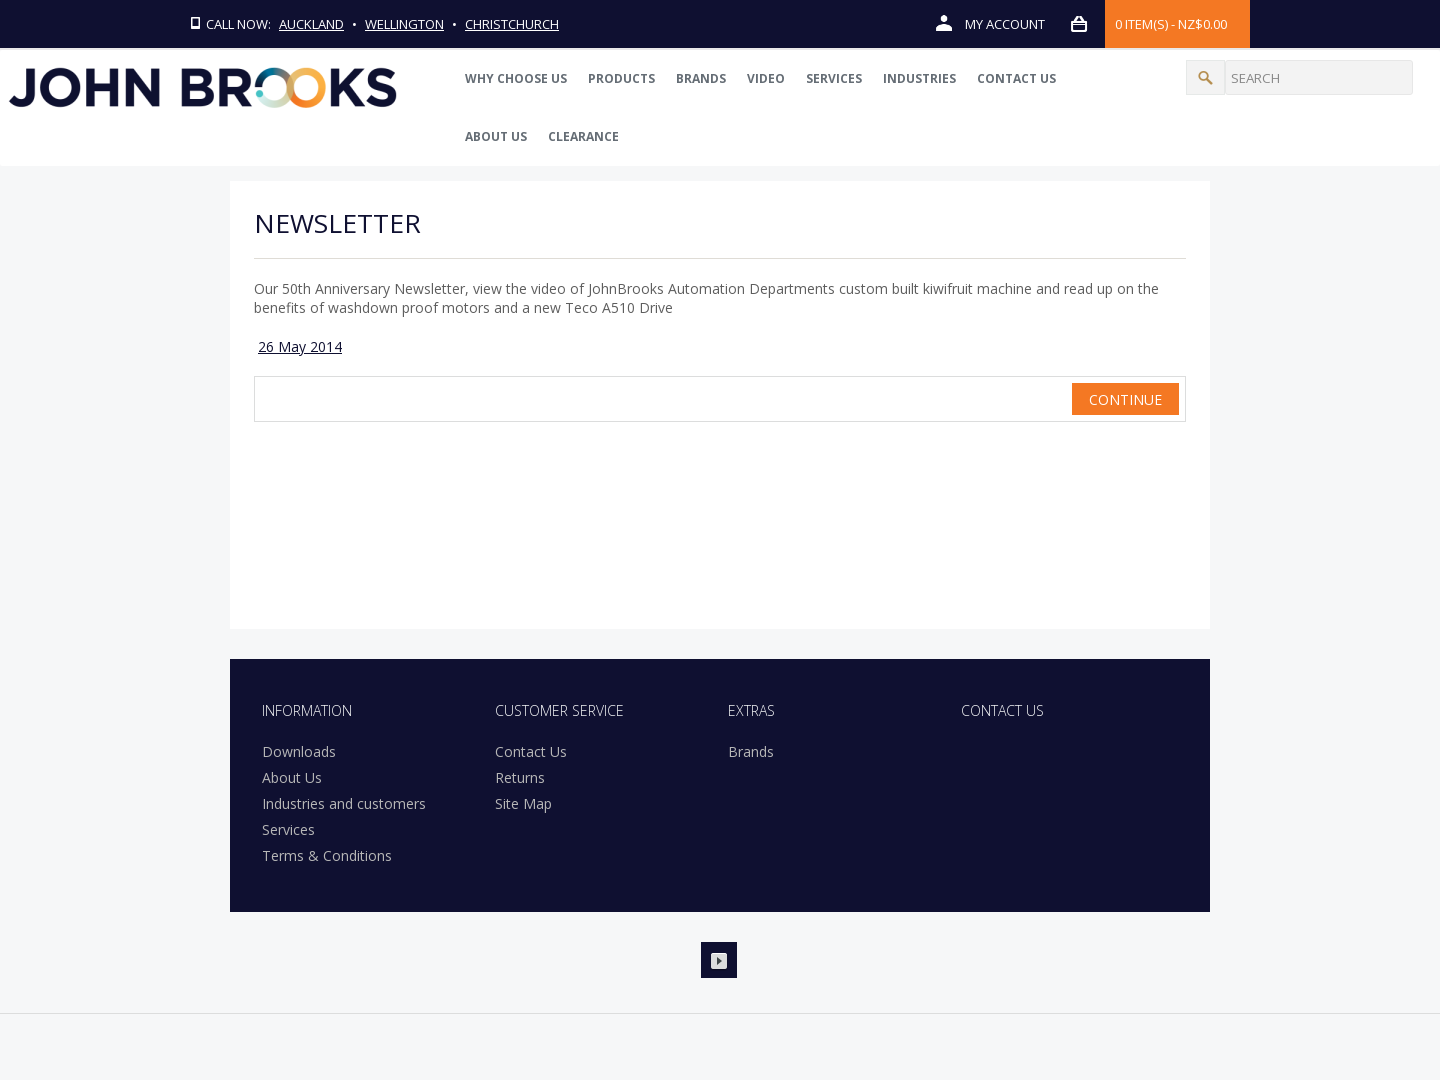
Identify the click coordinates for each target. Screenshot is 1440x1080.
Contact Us (1016, 78)
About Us (496, 136)
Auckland (312, 24)
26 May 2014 (300, 346)
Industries (919, 78)
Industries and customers (344, 803)
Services (834, 78)
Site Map (523, 803)
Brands (701, 78)
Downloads (299, 751)
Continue (1125, 399)
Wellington (405, 24)
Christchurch (513, 24)
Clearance (583, 136)
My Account (990, 23)
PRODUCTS (621, 78)
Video (766, 78)
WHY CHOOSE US (516, 78)
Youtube (719, 960)
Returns (520, 777)
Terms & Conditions (327, 855)
